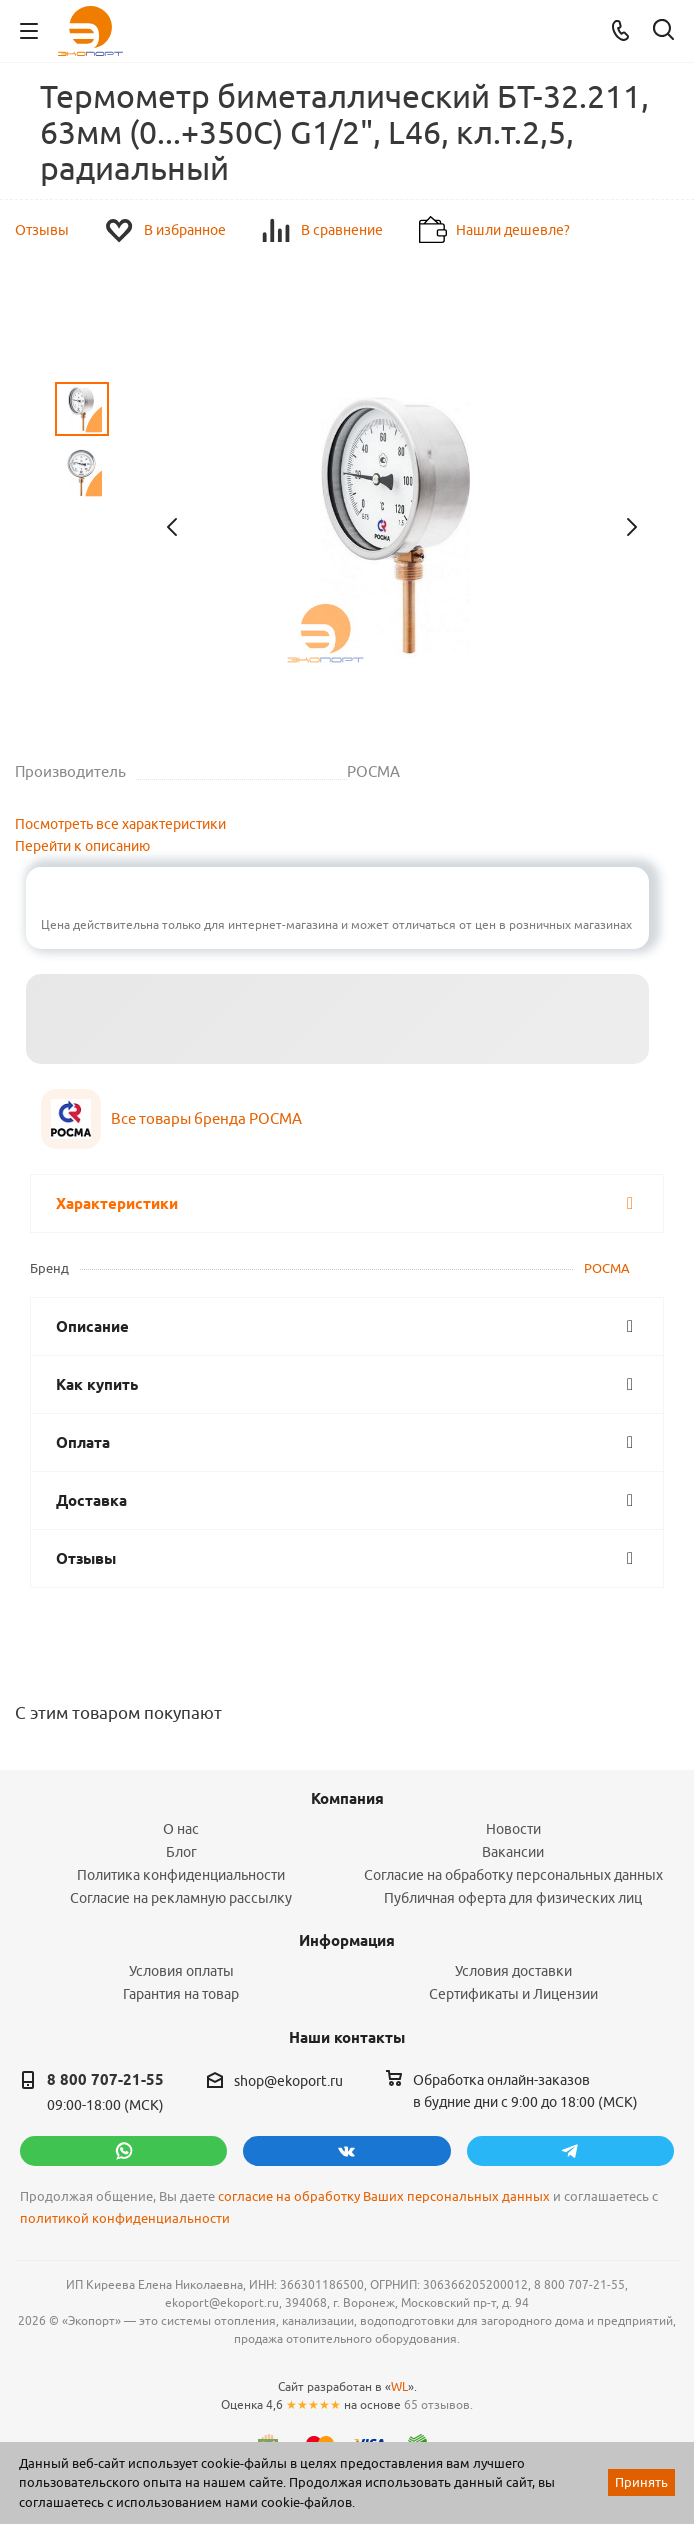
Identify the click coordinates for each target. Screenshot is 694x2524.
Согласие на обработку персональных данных (513, 1875)
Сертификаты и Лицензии (513, 1994)
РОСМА (607, 1268)
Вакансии (513, 1852)
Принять (641, 2482)
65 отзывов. (438, 2404)
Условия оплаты (181, 1971)
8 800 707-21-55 (105, 2080)
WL (399, 2386)
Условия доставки (513, 1971)
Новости (513, 1829)
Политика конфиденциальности (181, 1875)
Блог (181, 1852)
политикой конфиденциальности (125, 2218)
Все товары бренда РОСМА (206, 1118)
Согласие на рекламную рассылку (181, 1898)
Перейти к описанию (82, 846)
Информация (347, 1941)
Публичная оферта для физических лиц (513, 1898)
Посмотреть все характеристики (120, 824)
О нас (181, 1829)
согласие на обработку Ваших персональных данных (384, 2196)
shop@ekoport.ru (288, 2081)
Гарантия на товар (181, 1994)
